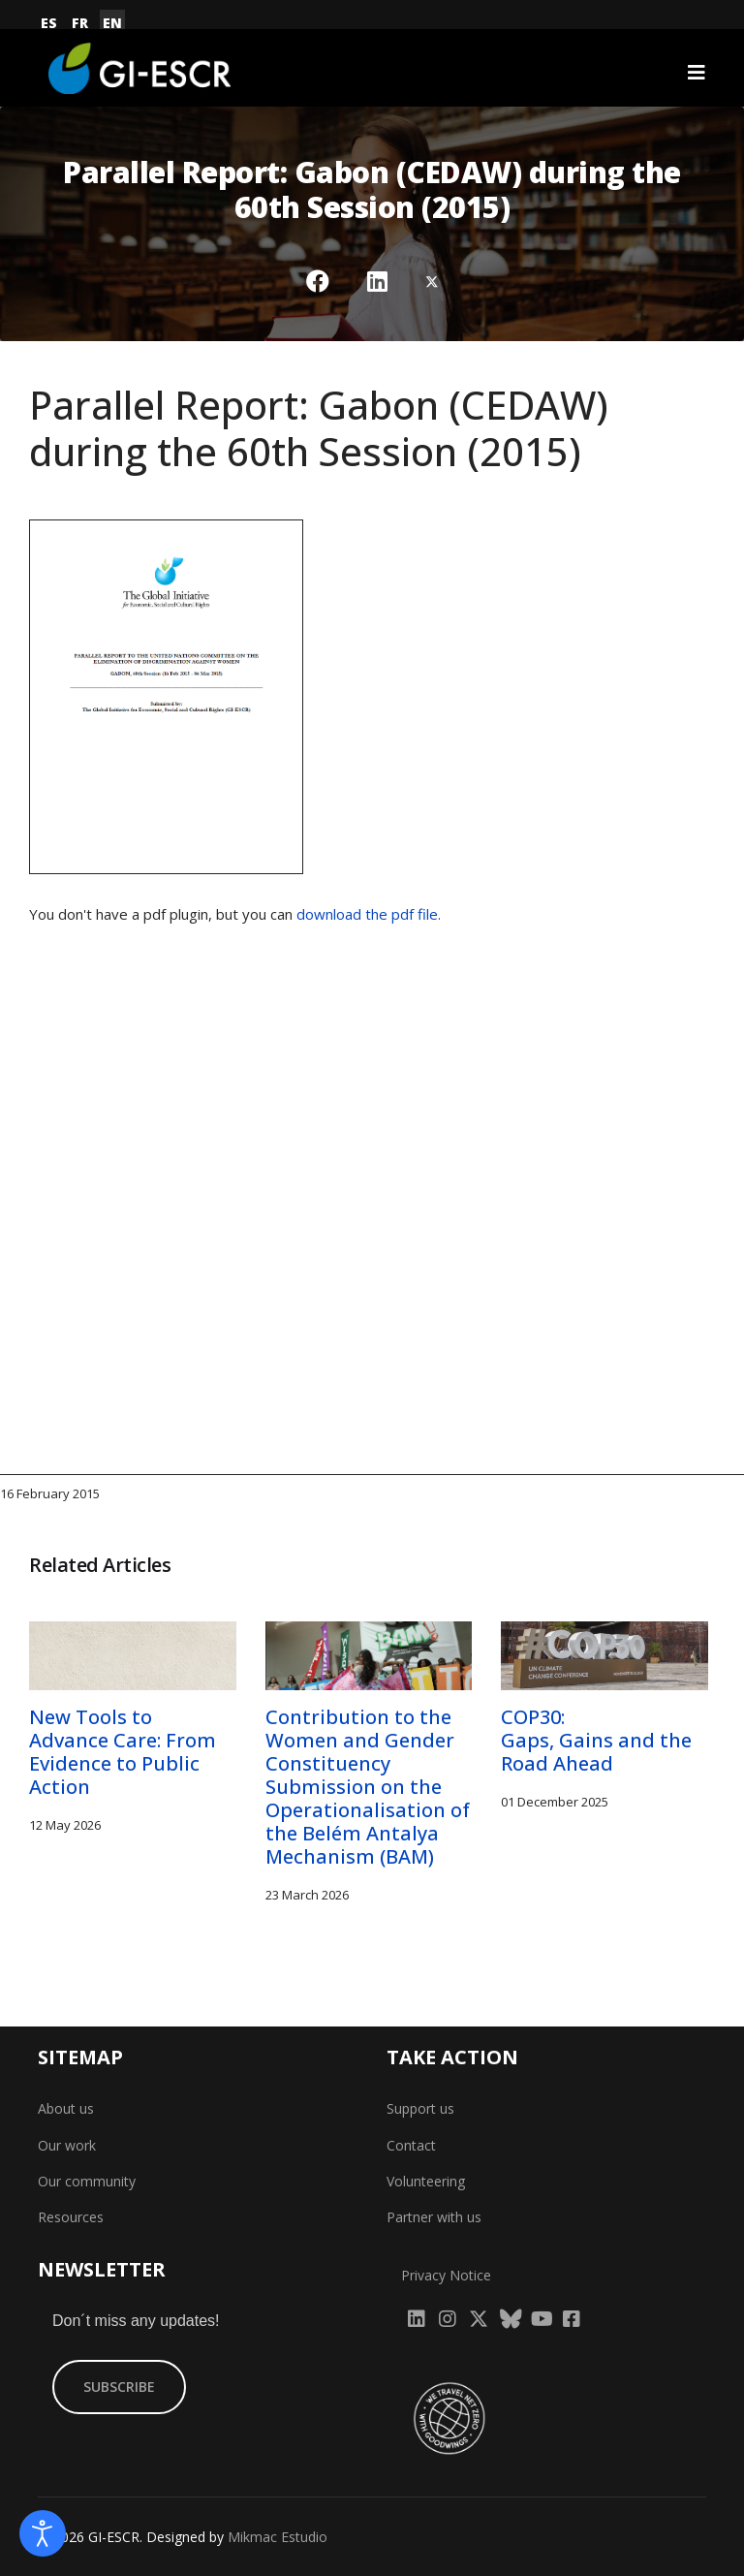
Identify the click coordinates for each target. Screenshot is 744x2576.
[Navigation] (696, 72)
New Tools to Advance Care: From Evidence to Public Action (122, 1752)
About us (66, 2108)
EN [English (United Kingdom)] (112, 23)
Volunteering (426, 2181)
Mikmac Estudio (277, 2537)
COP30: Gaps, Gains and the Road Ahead (596, 1740)
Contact (411, 2145)
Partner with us (434, 2217)
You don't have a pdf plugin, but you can (235, 914)
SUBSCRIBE (119, 2386)
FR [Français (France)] (80, 23)
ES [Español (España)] (49, 23)
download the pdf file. (368, 914)
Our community (87, 2181)
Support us (420, 2108)
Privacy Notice (446, 2275)
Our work (67, 2145)
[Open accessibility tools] (42, 2533)
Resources (71, 2217)
